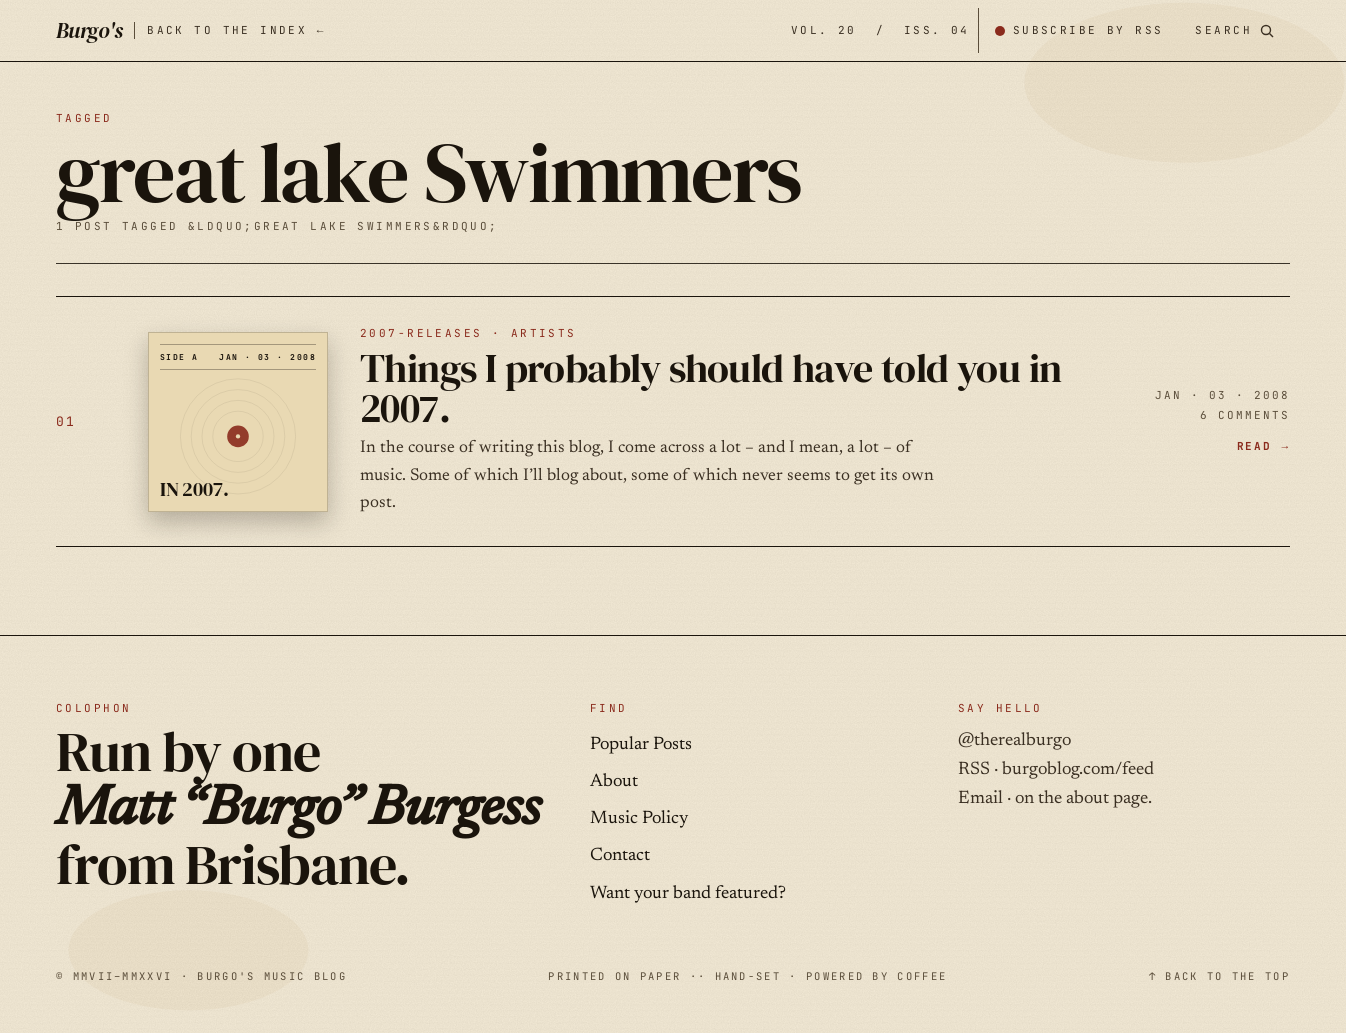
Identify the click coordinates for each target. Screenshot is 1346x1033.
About (614, 782)
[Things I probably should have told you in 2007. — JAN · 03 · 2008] (673, 421)
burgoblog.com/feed (1078, 770)
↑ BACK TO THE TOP (1219, 976)
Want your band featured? (688, 894)
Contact (620, 856)
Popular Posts (641, 745)
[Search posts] (1234, 30)
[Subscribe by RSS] (1079, 30)
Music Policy (639, 819)
